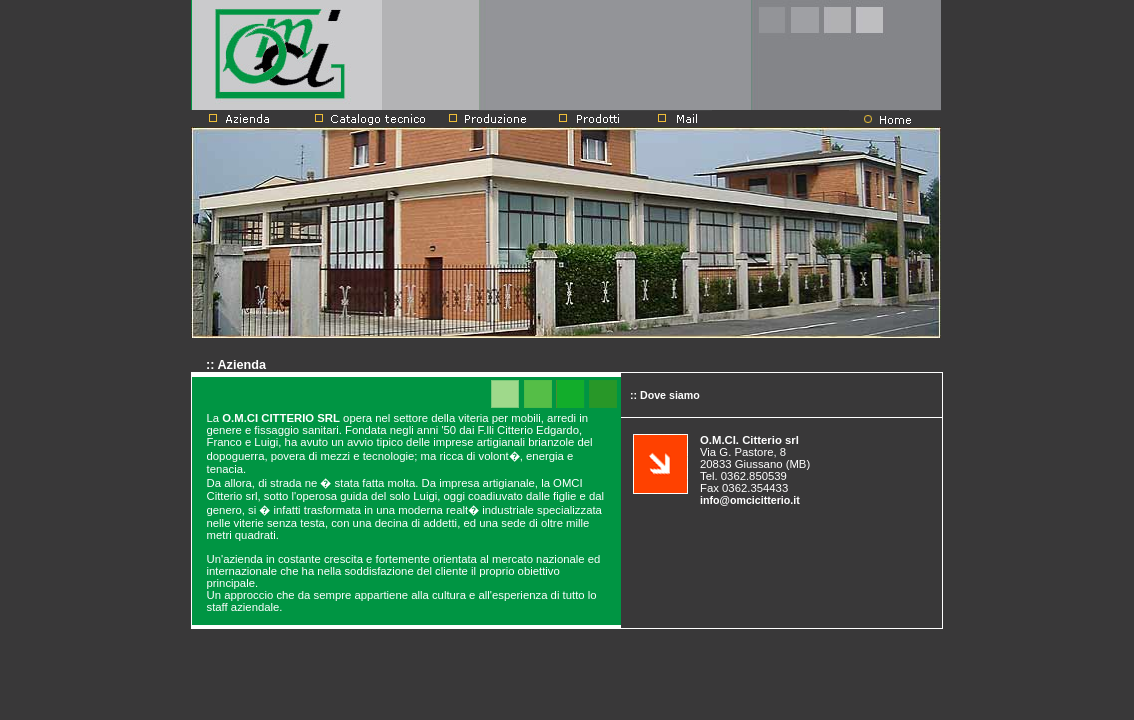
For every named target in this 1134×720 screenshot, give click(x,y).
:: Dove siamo (660, 395)
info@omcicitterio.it (750, 500)
